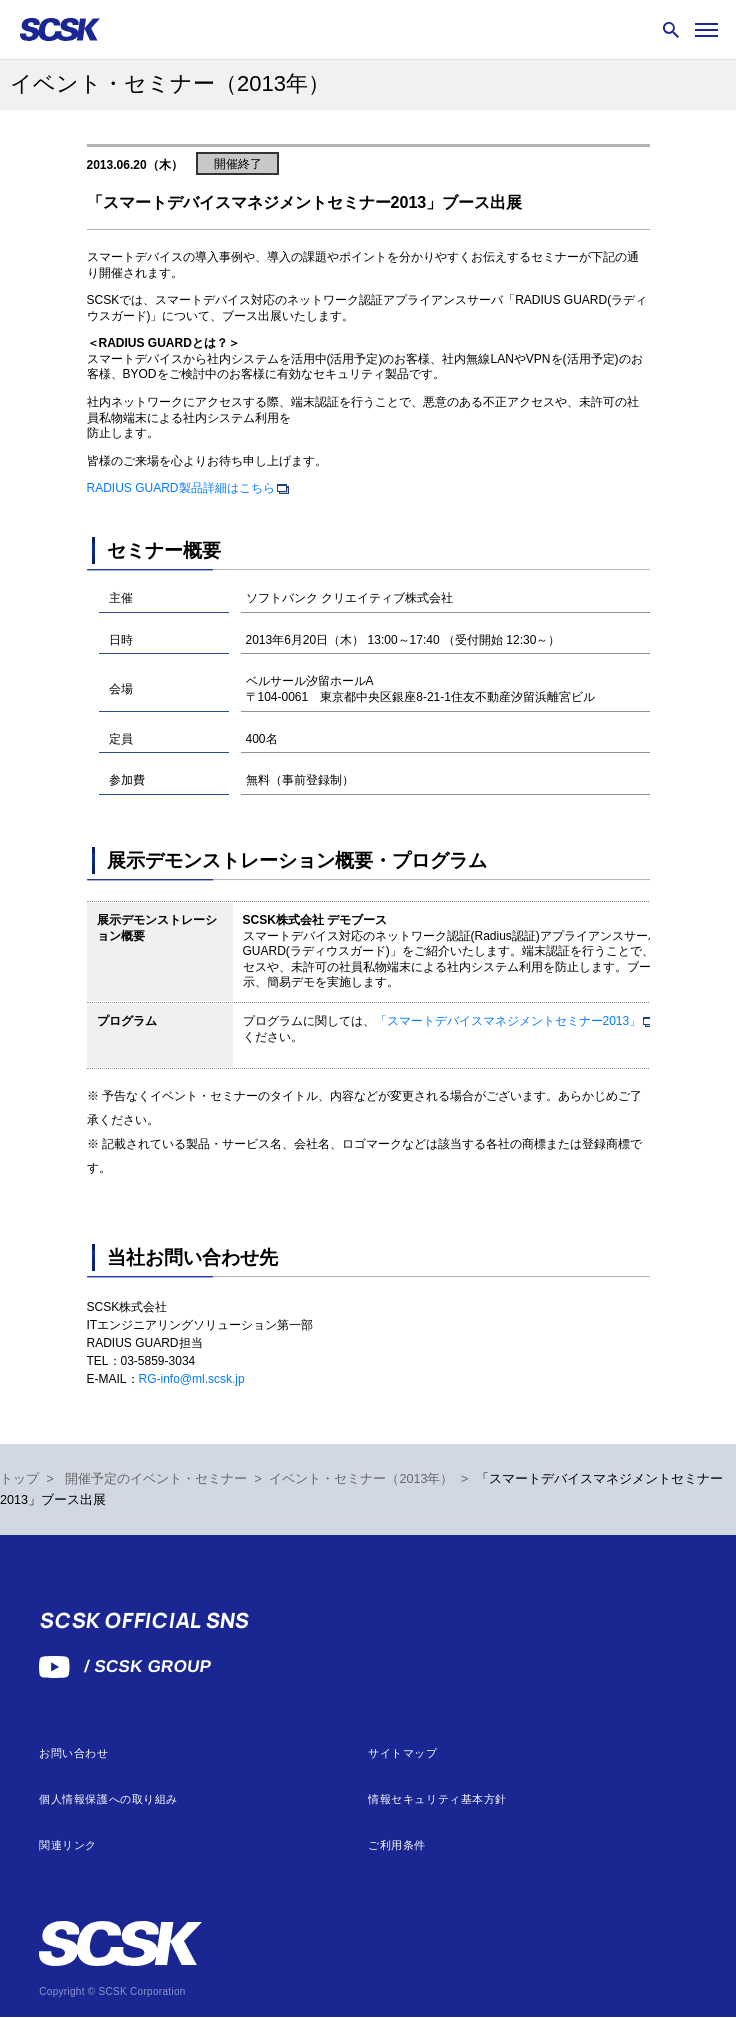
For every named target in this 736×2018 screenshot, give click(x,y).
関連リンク (68, 1845)
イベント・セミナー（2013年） (361, 1479)
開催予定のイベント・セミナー (156, 1479)
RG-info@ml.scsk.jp (192, 1379)
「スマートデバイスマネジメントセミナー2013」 (508, 1021)
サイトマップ (402, 1753)
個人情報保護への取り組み (108, 1799)
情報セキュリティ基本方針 (437, 1799)
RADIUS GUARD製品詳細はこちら (181, 488)
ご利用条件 (397, 1845)
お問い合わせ (73, 1753)
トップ (19, 1479)
